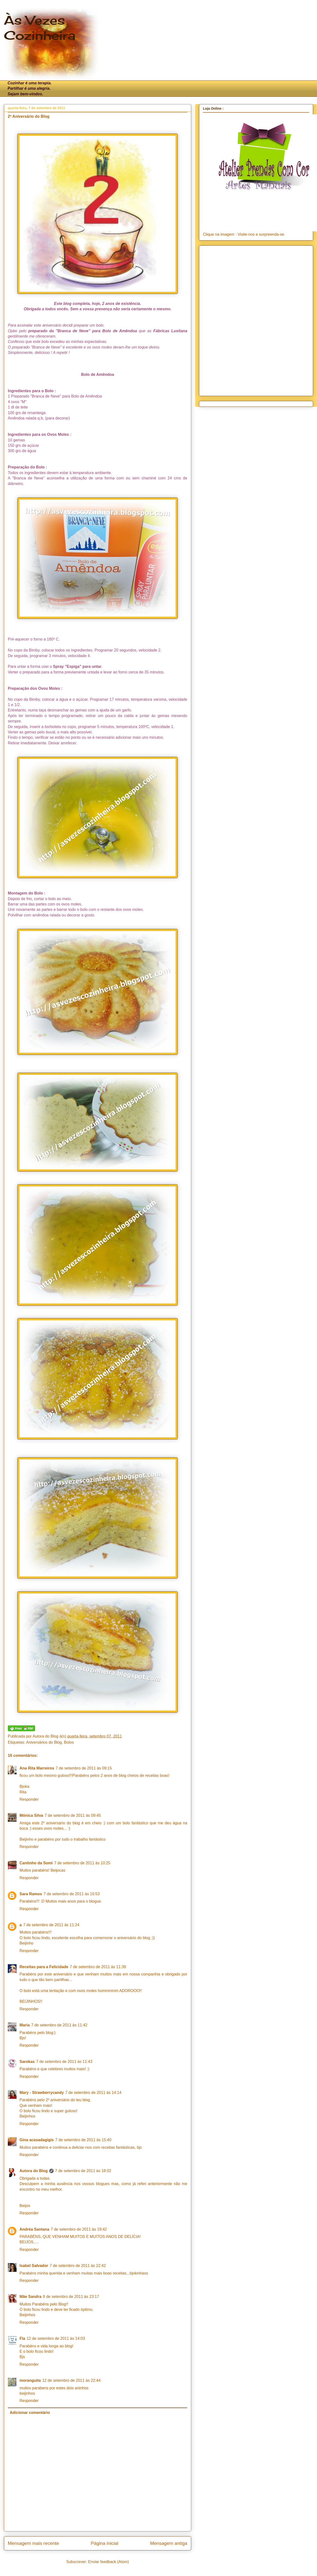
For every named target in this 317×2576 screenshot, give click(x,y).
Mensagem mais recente (33, 2543)
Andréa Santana (34, 2229)
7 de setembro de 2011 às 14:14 (93, 2092)
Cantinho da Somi (36, 1863)
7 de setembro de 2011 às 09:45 (73, 1815)
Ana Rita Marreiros (37, 1768)
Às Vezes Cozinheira (39, 28)
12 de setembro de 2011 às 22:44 (71, 2380)
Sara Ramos (31, 1894)
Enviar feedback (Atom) (108, 2562)
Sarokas (27, 2062)
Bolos (69, 1742)
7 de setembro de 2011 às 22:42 (78, 2266)
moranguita (30, 2380)
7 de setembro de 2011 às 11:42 (59, 2025)
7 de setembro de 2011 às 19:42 (79, 2229)
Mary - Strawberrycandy (42, 2092)
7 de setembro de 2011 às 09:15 (84, 1768)
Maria (25, 2025)
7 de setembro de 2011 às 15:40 (83, 2140)
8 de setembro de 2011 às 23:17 (71, 2296)
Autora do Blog (45, 1736)
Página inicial (104, 2543)
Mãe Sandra (30, 2296)
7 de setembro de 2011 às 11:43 (64, 2062)
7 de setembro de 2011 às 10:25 (82, 1863)
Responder (29, 1799)
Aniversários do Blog (44, 1742)
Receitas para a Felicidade (44, 1967)
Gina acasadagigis (37, 2140)
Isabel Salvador (34, 2266)
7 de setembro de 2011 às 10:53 (72, 1894)
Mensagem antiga (168, 2543)
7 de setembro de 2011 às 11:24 (51, 1925)
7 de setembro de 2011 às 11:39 (98, 1967)
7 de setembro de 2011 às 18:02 (83, 2171)
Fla (22, 2338)
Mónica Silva (31, 1815)
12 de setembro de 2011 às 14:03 (56, 2338)
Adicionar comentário (30, 2413)
